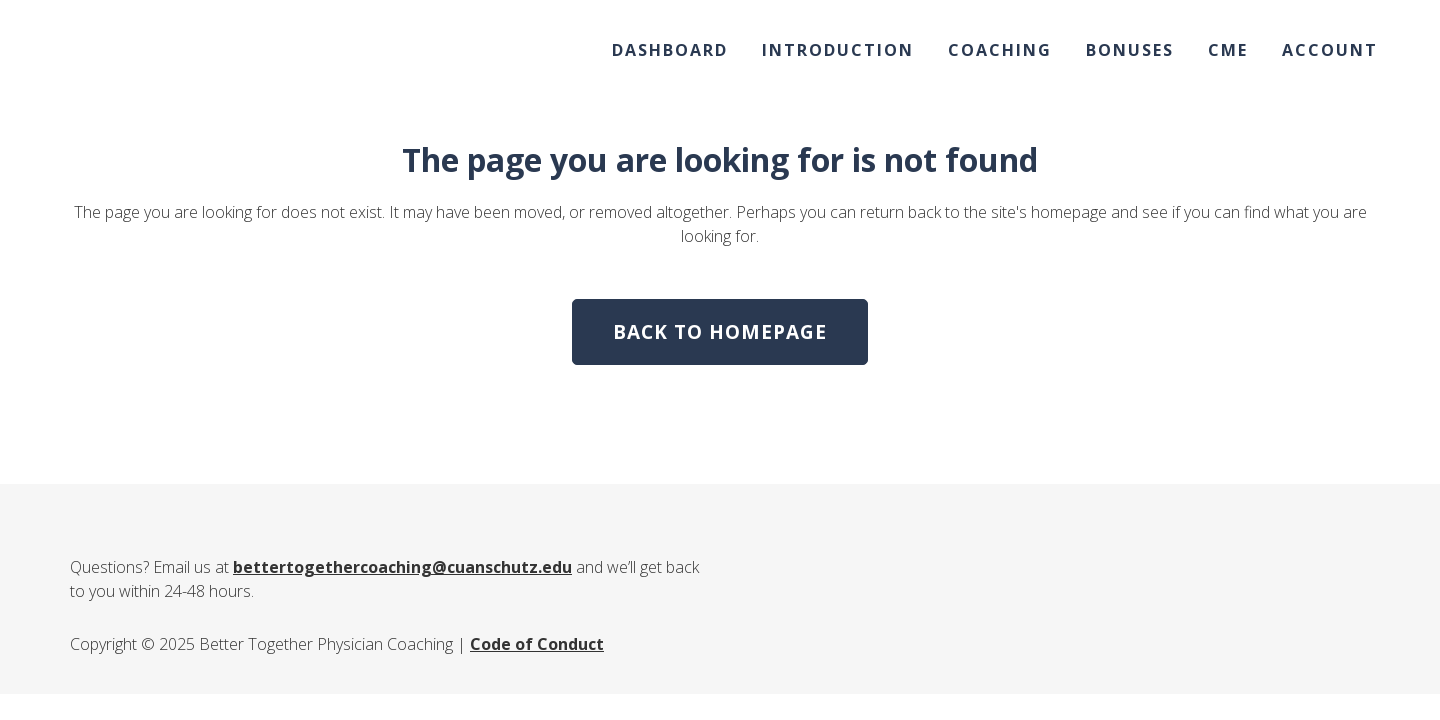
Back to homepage (720, 332)
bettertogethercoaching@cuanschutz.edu (402, 567)
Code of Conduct (537, 644)
